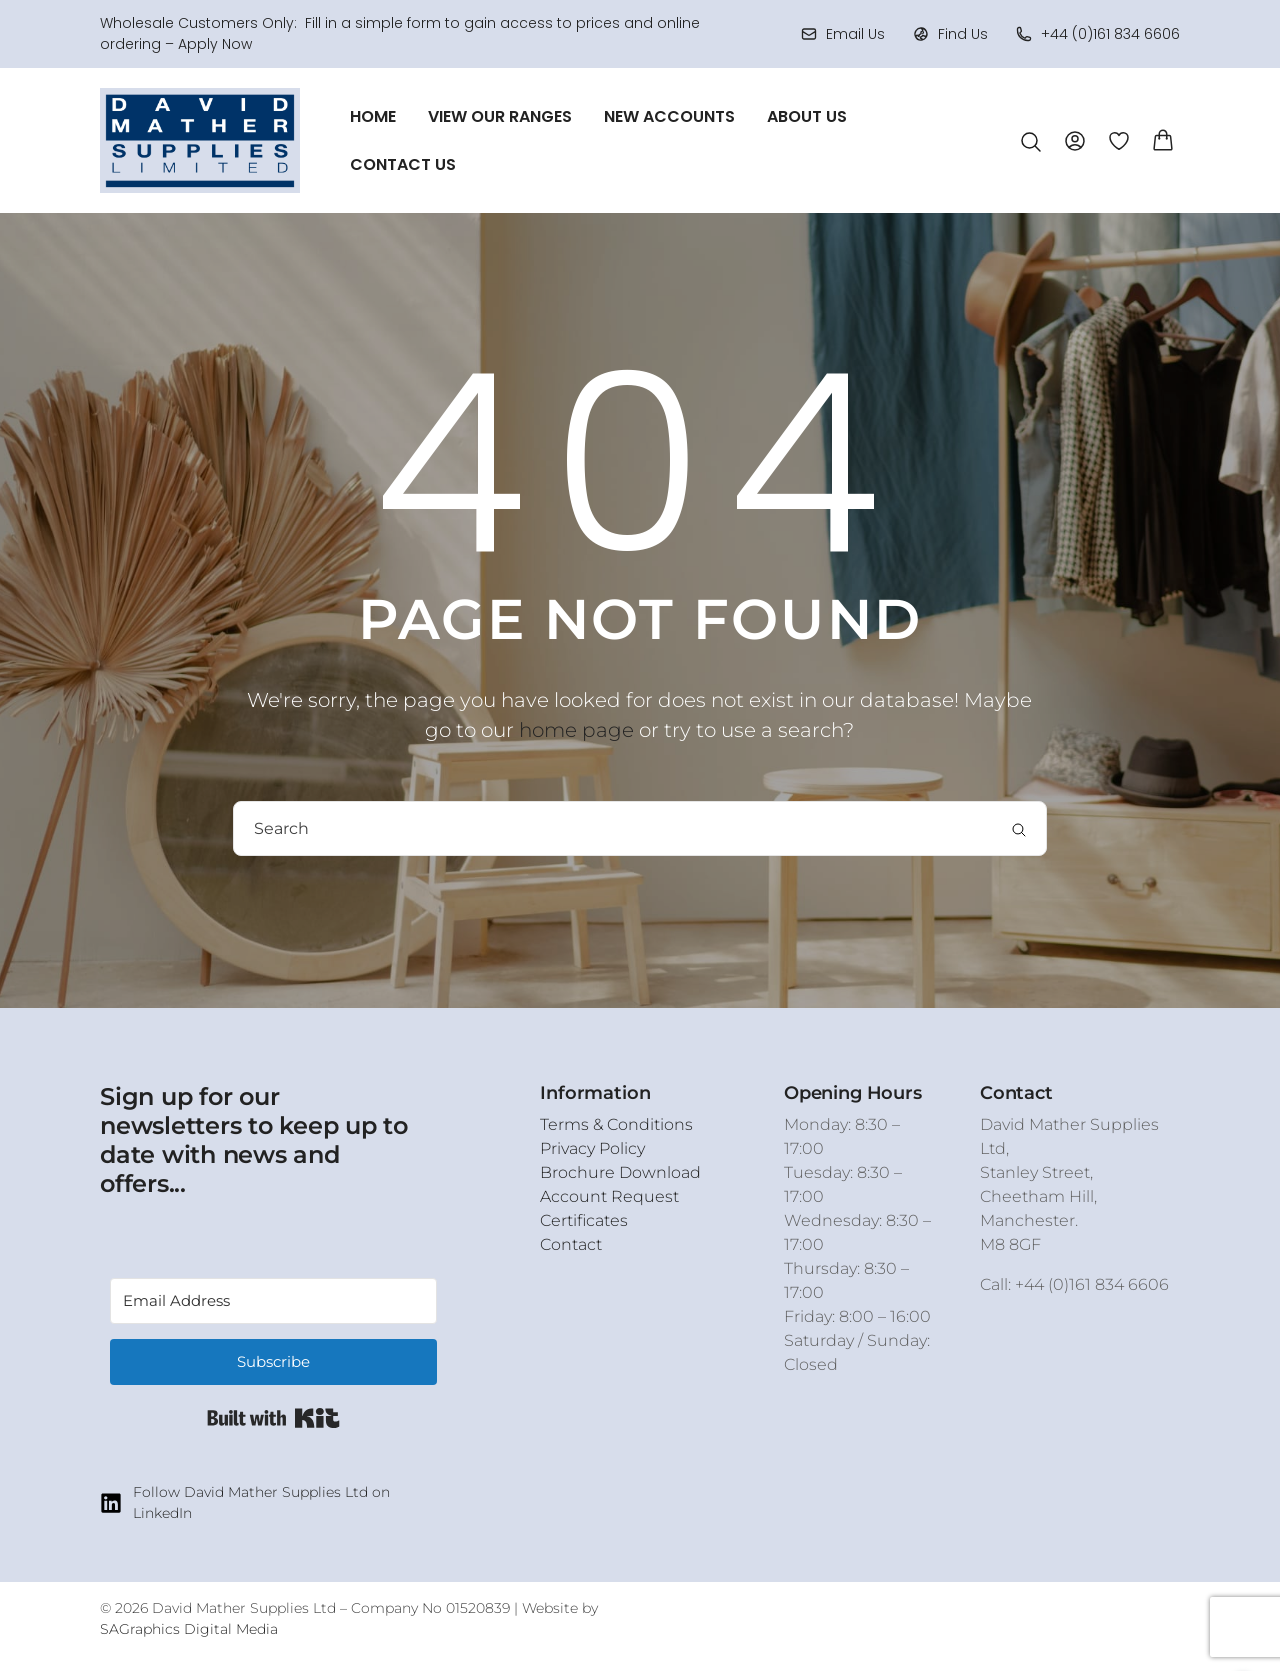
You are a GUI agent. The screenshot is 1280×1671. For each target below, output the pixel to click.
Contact (571, 1244)
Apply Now (215, 44)
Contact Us (403, 164)
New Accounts (669, 116)
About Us (807, 116)
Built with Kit (273, 1418)
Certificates (584, 1220)
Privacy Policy (592, 1148)
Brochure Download (620, 1172)
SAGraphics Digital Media (189, 1629)
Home (373, 116)
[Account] (1075, 139)
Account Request (609, 1196)
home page (576, 730)
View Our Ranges (500, 116)
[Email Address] (273, 1301)
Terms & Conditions (616, 1124)
